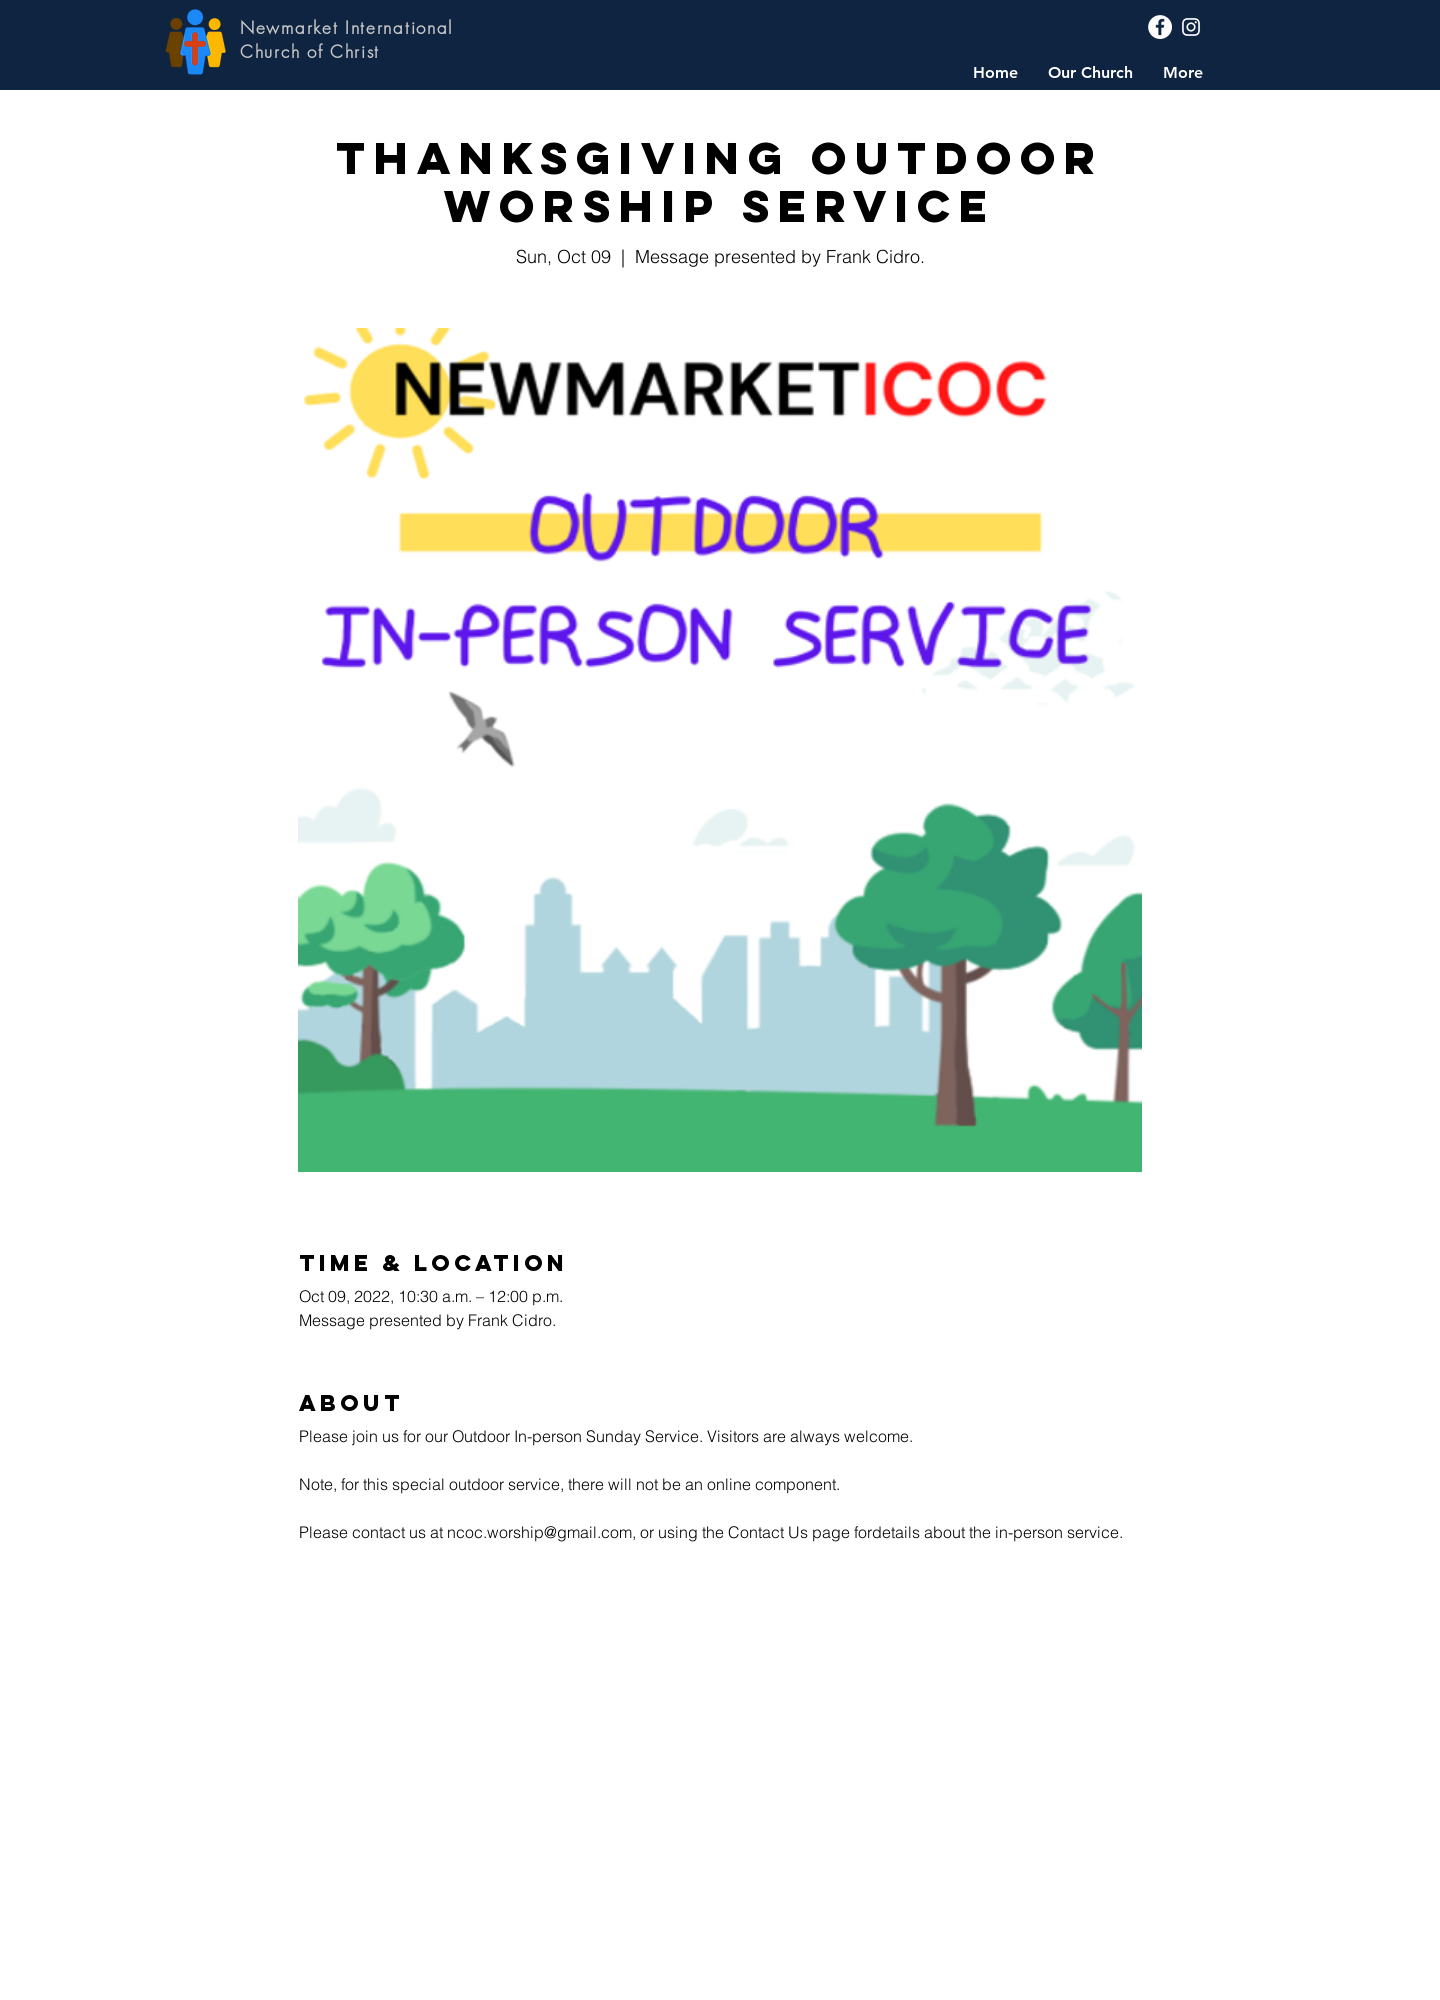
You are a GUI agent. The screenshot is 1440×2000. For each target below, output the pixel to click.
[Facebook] (1160, 27)
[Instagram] (1191, 27)
